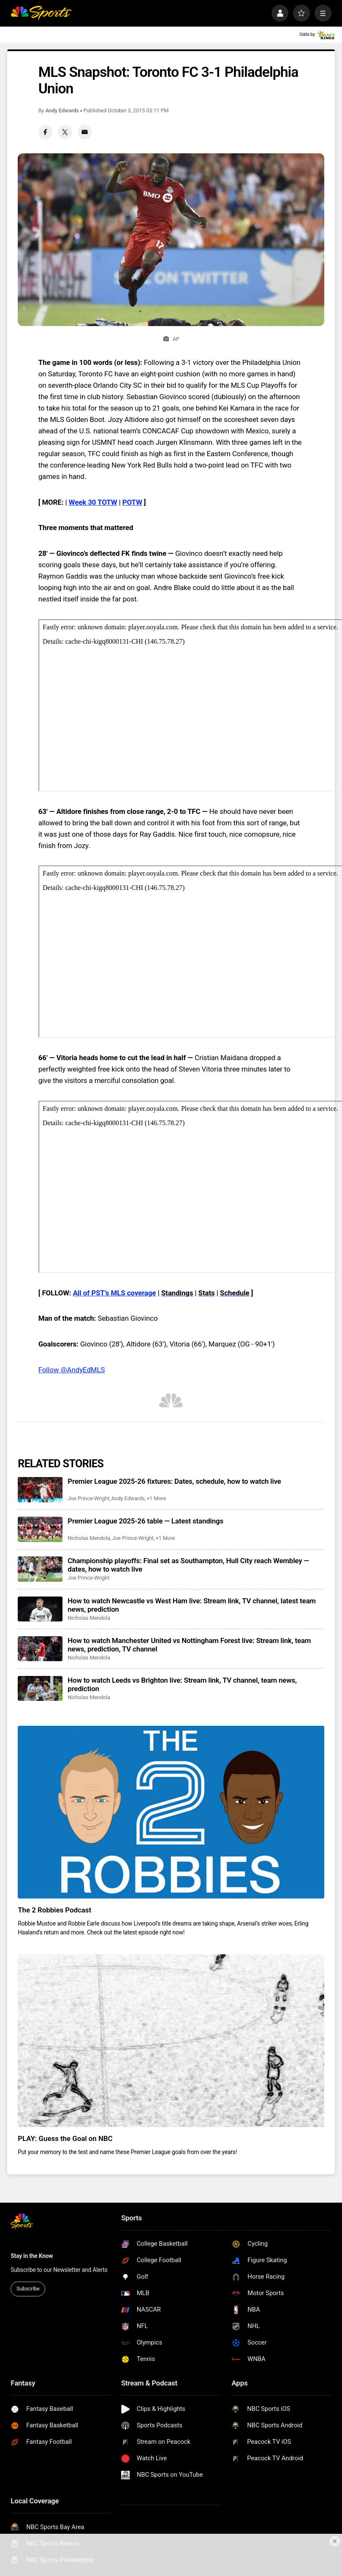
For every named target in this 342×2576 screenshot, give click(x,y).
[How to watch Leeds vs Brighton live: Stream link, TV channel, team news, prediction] (40, 1688)
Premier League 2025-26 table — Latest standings (145, 1521)
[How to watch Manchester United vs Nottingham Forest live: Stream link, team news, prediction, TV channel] (40, 1648)
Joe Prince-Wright (88, 1498)
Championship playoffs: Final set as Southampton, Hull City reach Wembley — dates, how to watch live (188, 1564)
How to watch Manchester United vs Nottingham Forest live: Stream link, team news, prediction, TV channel (189, 1644)
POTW (132, 502)
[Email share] (85, 132)
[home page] (41, 13)
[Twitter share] (65, 132)
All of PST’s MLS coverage (114, 1293)
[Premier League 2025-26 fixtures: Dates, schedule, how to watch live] (40, 1489)
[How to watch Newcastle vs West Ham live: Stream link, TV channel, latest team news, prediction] (40, 1609)
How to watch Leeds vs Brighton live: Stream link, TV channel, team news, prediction (182, 1684)
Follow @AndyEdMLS (71, 1370)
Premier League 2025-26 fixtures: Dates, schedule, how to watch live (174, 1481)
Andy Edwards (62, 110)
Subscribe (28, 2288)
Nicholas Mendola (89, 1538)
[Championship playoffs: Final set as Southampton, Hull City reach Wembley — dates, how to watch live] (40, 1568)
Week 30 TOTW (93, 502)
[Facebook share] (45, 132)
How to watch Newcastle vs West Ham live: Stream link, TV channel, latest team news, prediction (191, 1605)
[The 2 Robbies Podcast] (171, 1812)
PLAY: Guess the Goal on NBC (65, 2138)
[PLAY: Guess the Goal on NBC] (171, 2040)
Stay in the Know (32, 2255)
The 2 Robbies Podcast (54, 1910)
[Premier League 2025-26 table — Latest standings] (40, 1529)
